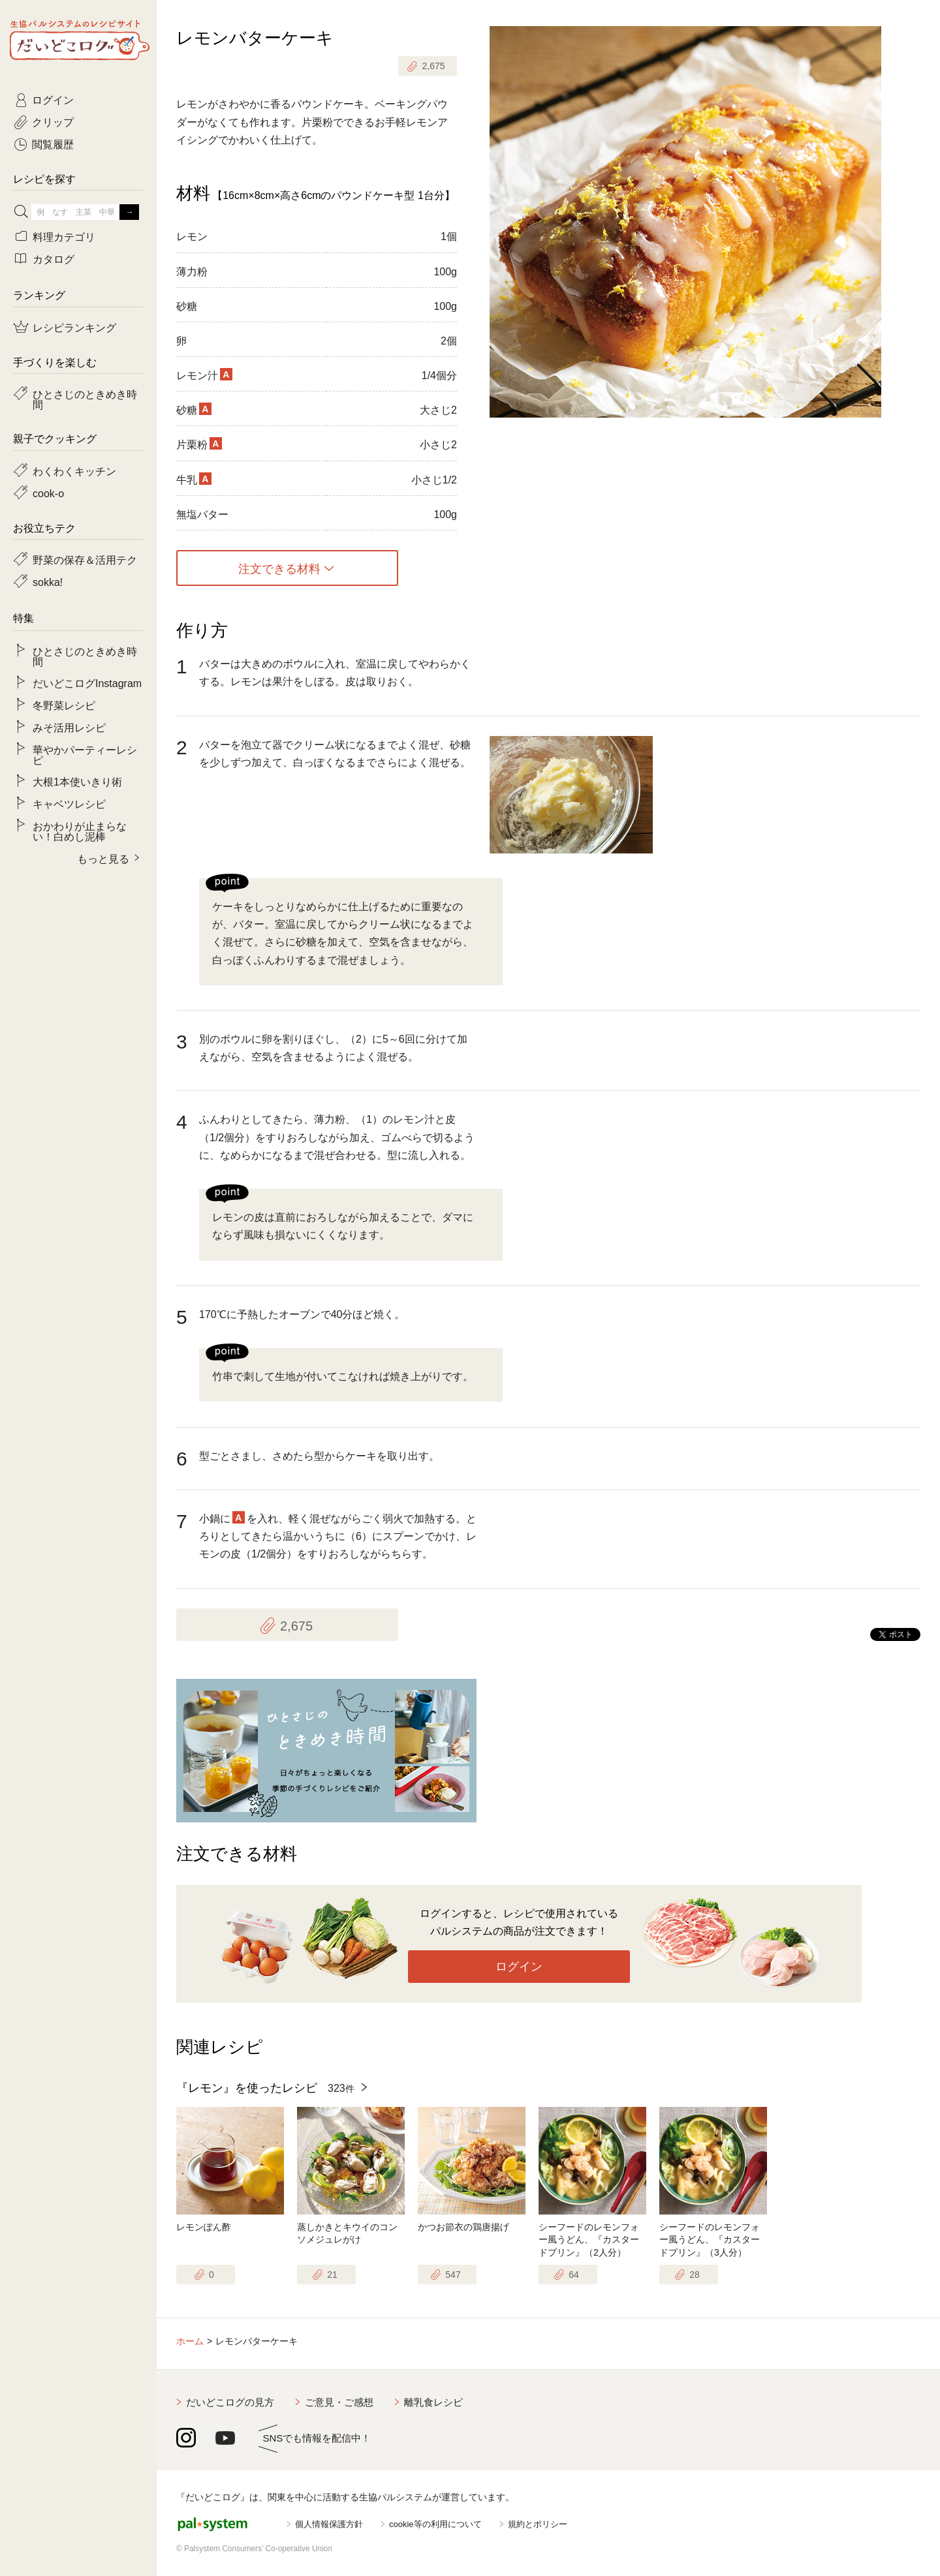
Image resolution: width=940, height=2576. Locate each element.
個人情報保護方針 (329, 2524)
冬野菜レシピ (64, 704)
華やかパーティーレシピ (85, 754)
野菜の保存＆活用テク (85, 559)
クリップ (53, 121)
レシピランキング (74, 327)
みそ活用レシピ (69, 727)
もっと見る (103, 858)
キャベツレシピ (69, 803)
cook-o (48, 492)
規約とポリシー (537, 2524)
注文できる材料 (279, 568)
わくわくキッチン (74, 470)
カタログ (53, 258)
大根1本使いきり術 (77, 781)
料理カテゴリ (64, 236)
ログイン (518, 1966)
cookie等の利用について (435, 2524)
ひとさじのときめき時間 (85, 398)
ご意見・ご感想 (339, 2402)
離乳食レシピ (433, 2402)
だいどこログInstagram (87, 682)
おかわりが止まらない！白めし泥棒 (80, 830)
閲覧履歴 (53, 143)
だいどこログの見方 (230, 2402)
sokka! (48, 581)
